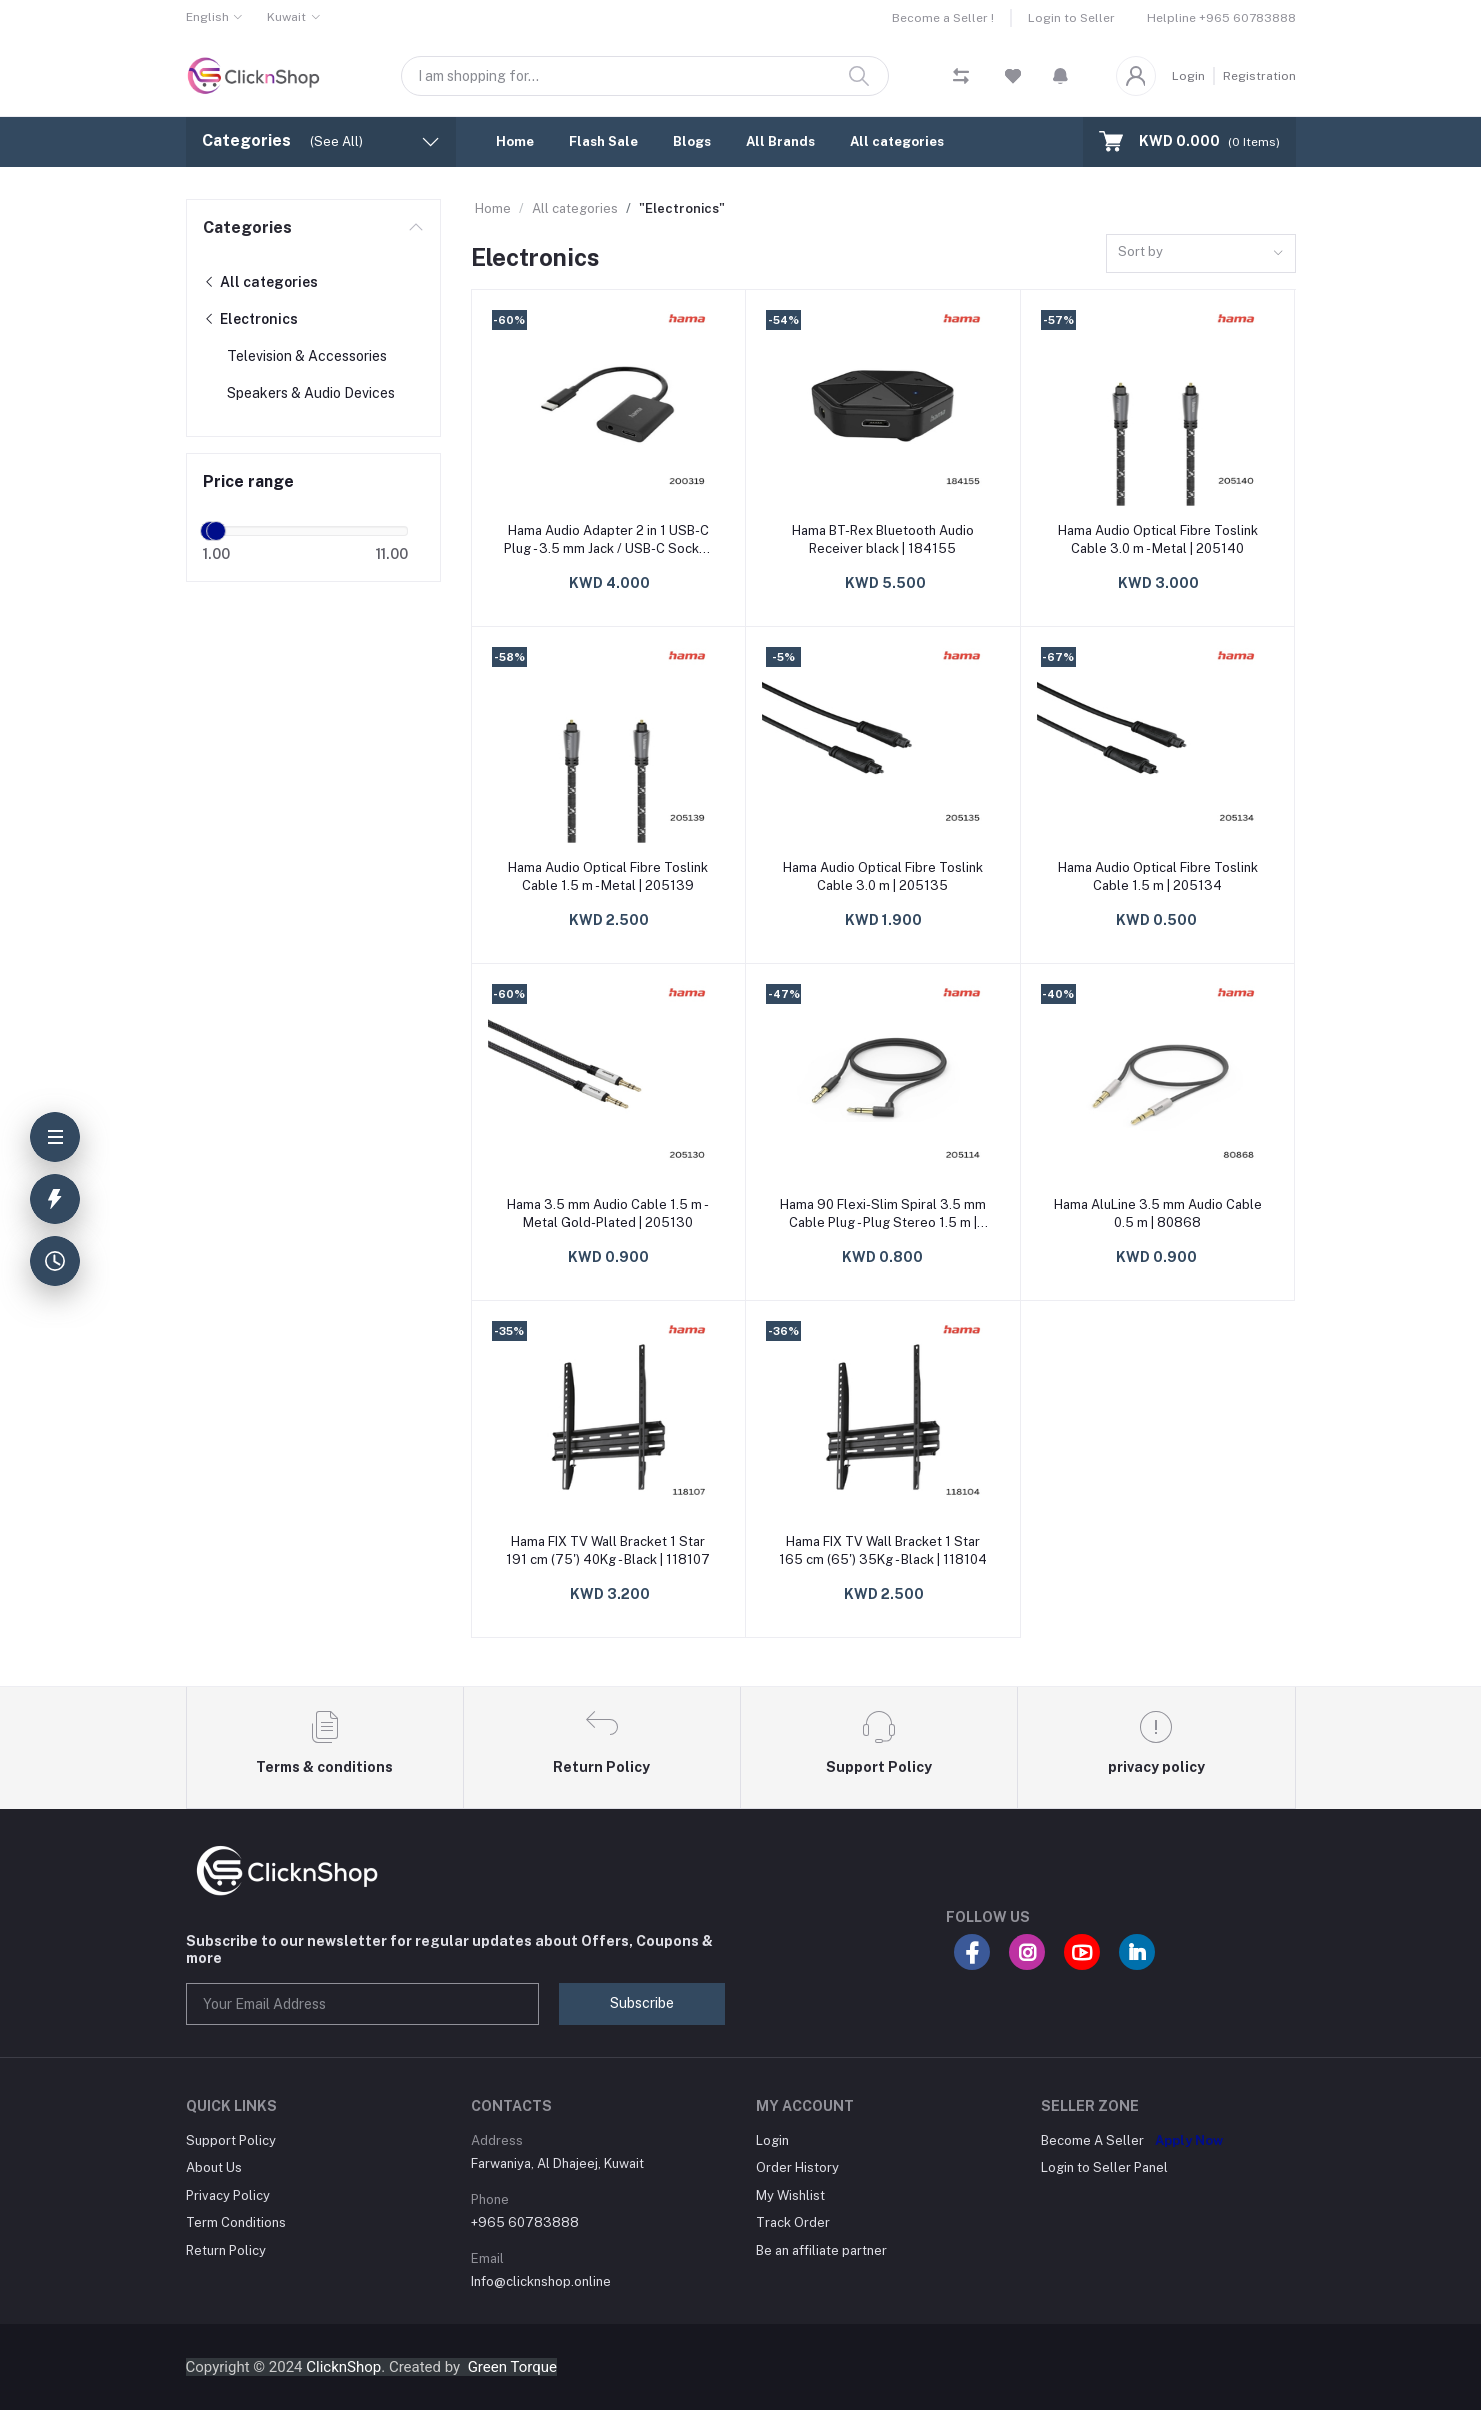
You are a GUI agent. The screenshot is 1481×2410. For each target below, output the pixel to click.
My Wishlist (790, 2195)
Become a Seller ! (943, 18)
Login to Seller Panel (1104, 2167)
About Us (214, 2167)
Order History (797, 2167)
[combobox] (1201, 253)
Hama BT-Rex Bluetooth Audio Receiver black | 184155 (883, 539)
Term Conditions (236, 2222)
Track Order (793, 2222)
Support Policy (231, 2140)
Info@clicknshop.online (541, 2281)
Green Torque (512, 2367)
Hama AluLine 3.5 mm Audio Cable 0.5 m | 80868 (1158, 1213)
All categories (897, 141)
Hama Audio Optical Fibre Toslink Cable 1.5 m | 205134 (1158, 876)
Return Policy (226, 2250)
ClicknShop (343, 2367)
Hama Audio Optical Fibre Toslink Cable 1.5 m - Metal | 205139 (608, 876)
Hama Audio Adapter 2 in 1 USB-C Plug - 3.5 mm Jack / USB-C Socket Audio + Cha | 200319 (608, 540)
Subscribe (642, 2003)
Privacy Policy (228, 2195)
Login (1188, 76)
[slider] (217, 531)
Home (515, 141)
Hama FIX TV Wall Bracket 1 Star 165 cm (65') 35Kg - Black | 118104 (883, 1550)
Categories (247, 227)
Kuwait (286, 17)
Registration (1259, 76)
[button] (1060, 76)
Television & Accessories (307, 356)
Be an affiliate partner (821, 2250)
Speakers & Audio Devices (311, 393)
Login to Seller (1071, 18)
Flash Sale (603, 141)
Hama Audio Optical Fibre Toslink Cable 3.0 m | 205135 (883, 876)
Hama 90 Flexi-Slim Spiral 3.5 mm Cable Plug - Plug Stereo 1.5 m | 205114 (883, 1214)
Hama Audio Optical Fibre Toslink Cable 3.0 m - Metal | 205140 (1158, 539)
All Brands (780, 141)
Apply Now (1189, 2140)
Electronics (250, 319)
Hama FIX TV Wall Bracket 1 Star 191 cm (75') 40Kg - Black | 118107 (608, 1550)
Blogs (692, 141)
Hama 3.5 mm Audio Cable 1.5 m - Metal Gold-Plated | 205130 (608, 1213)
